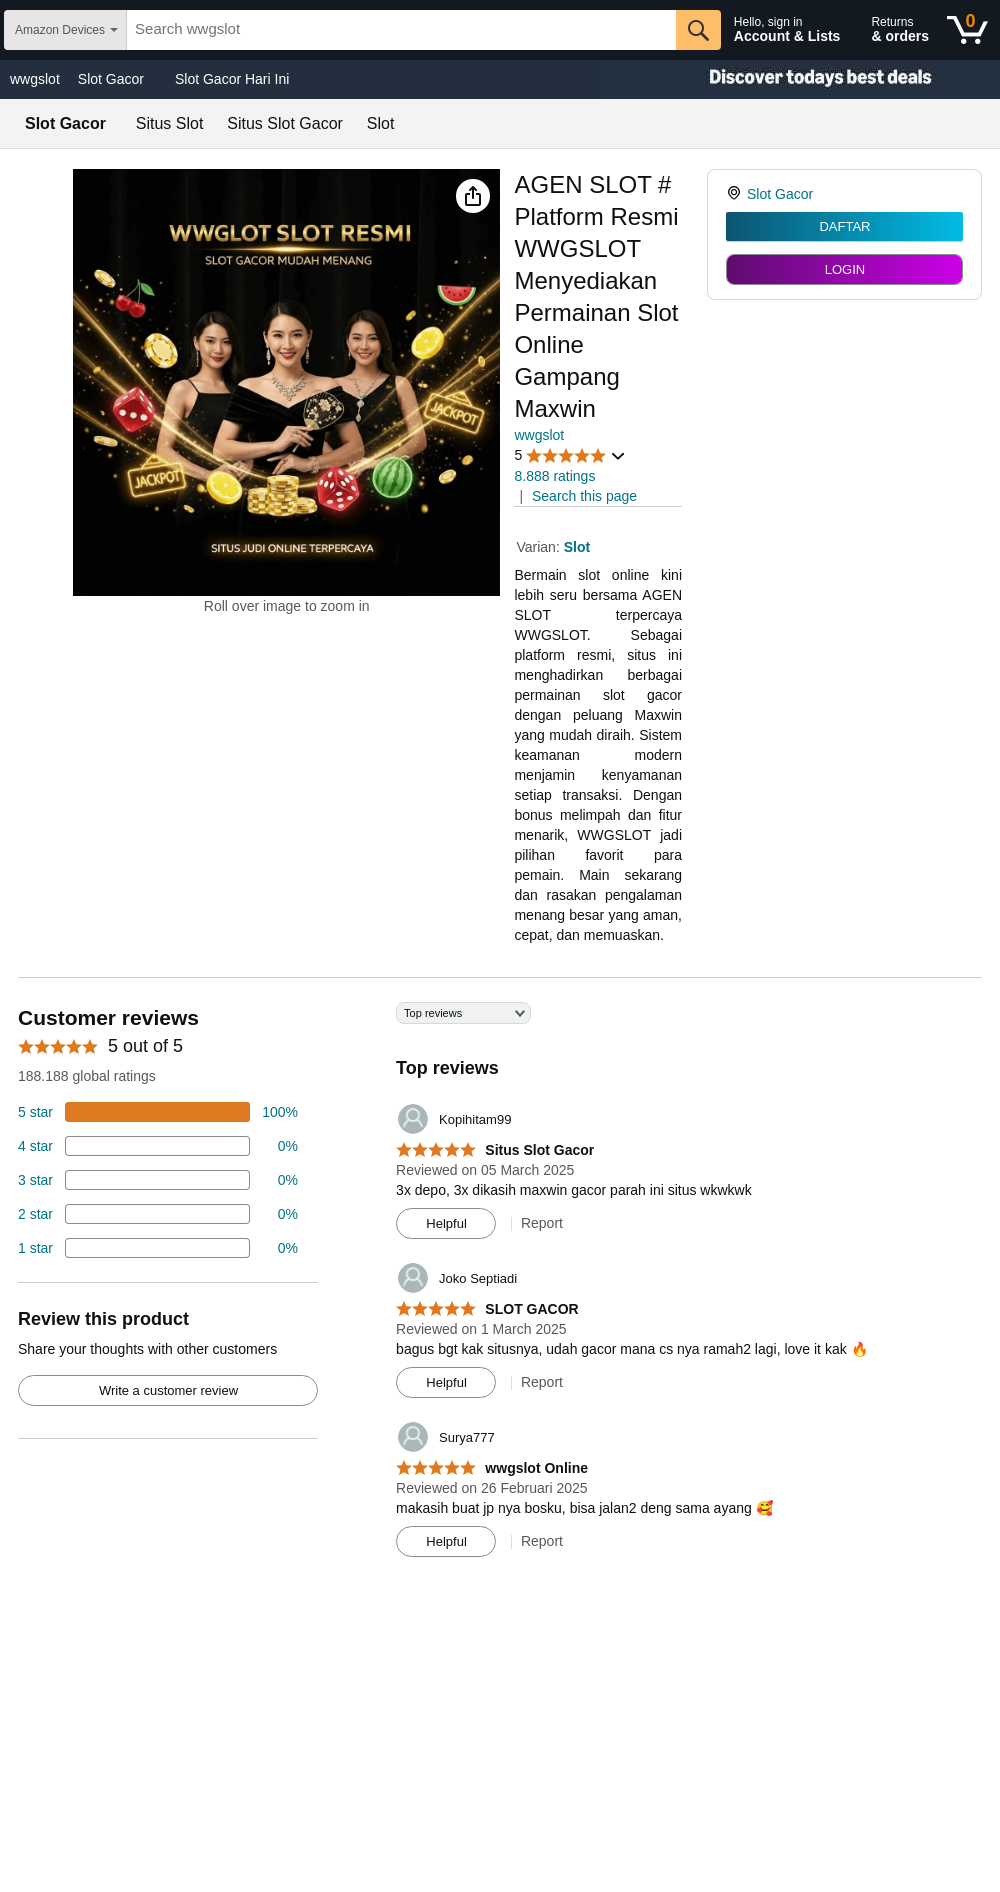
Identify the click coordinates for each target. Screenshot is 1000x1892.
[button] (473, 196)
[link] (736, 194)
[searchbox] (401, 30)
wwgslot (35, 79)
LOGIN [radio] (845, 269)
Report (542, 1223)
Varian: (539, 547)
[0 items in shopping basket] (967, 30)
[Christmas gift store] (800, 79)
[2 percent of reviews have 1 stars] (158, 1248)
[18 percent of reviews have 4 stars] (158, 1146)
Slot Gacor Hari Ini (232, 79)
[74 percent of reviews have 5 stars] (158, 1112)
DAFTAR (844, 226)
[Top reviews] (500, 1287)
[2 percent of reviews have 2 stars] (158, 1214)
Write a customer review (168, 1390)
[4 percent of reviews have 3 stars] (158, 1180)
